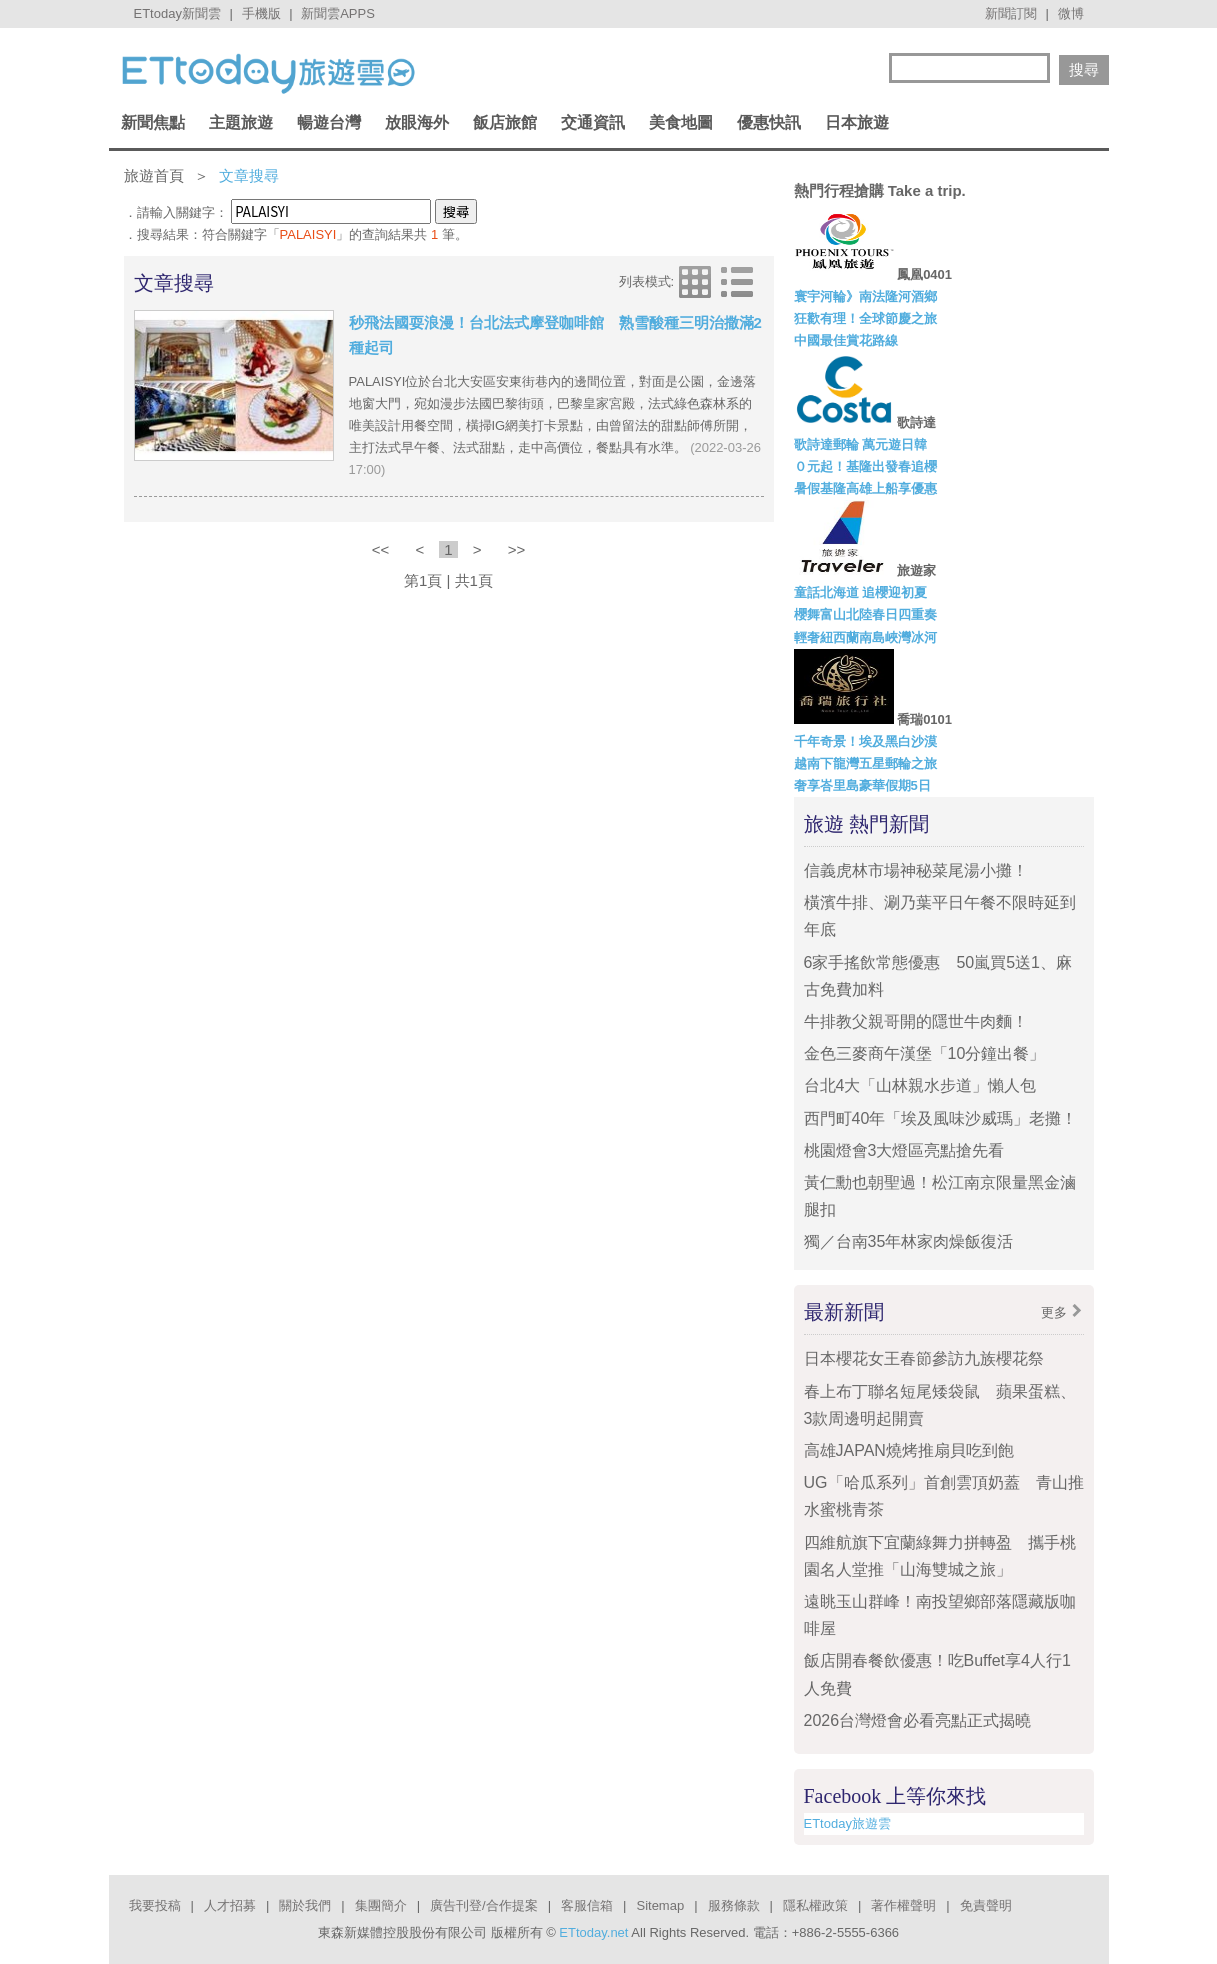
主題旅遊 (241, 122)
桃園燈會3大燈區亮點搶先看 (904, 1150)
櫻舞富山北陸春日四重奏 (865, 614)
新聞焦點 (153, 122)
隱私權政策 (815, 1905)
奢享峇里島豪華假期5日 (862, 785)
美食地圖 (681, 122)
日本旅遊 (857, 122)
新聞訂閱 (1011, 13)
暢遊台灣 (329, 122)
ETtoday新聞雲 (177, 13)
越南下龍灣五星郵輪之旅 (865, 763)
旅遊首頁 (154, 175)
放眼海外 (417, 122)
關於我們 (305, 1905)
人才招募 (230, 1905)
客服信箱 (587, 1905)
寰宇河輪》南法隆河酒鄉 (865, 296)
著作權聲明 (903, 1905)
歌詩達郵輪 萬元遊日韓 (861, 444)
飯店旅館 (505, 122)
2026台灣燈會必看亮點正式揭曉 (918, 1720)
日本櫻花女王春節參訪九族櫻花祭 (924, 1358)
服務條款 (734, 1905)
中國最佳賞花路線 (846, 340)
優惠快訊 (769, 122)
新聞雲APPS (338, 13)
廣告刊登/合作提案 (484, 1905)
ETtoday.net (593, 1932)
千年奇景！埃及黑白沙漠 (865, 741)
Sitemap (660, 1905)
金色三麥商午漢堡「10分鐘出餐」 (925, 1053)
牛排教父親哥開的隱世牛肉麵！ (916, 1021)
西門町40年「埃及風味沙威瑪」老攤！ (941, 1118)
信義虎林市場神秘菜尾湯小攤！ (916, 870)
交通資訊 (593, 122)
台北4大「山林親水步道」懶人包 (920, 1085)
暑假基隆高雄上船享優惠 (865, 488)
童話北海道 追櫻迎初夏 (861, 592)
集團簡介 (381, 1905)
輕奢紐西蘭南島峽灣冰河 (865, 637)
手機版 (261, 13)
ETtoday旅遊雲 (847, 1823)
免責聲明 (986, 1905)
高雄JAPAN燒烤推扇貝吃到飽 (909, 1450)
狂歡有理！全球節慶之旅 (865, 318)
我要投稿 (155, 1905)
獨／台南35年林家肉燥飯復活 (909, 1241)
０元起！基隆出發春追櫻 (865, 466)
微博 (1071, 13)
